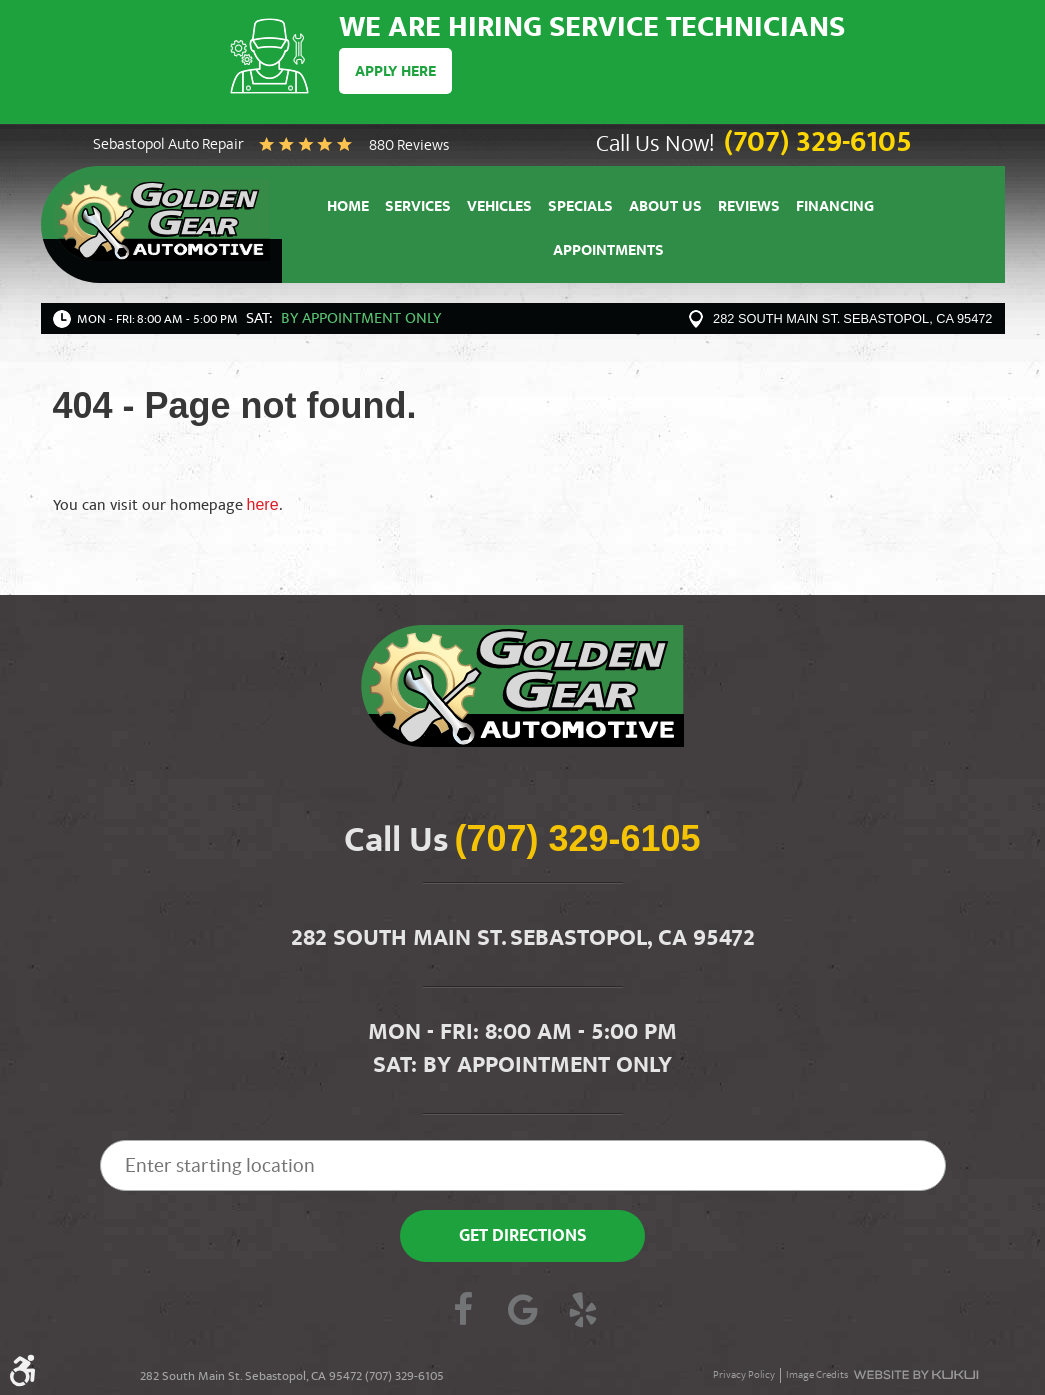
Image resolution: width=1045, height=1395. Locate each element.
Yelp (583, 1312)
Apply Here (395, 73)
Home (348, 208)
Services (418, 208)
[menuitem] (348, 206)
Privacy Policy (744, 1375)
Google (523, 1312)
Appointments (608, 252)
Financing (835, 208)
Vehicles (499, 208)
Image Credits (817, 1375)
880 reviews (409, 146)
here (263, 504)
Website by (915, 1375)
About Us (665, 208)
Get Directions (523, 1237)
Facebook (463, 1312)
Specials (580, 208)
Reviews (749, 208)
